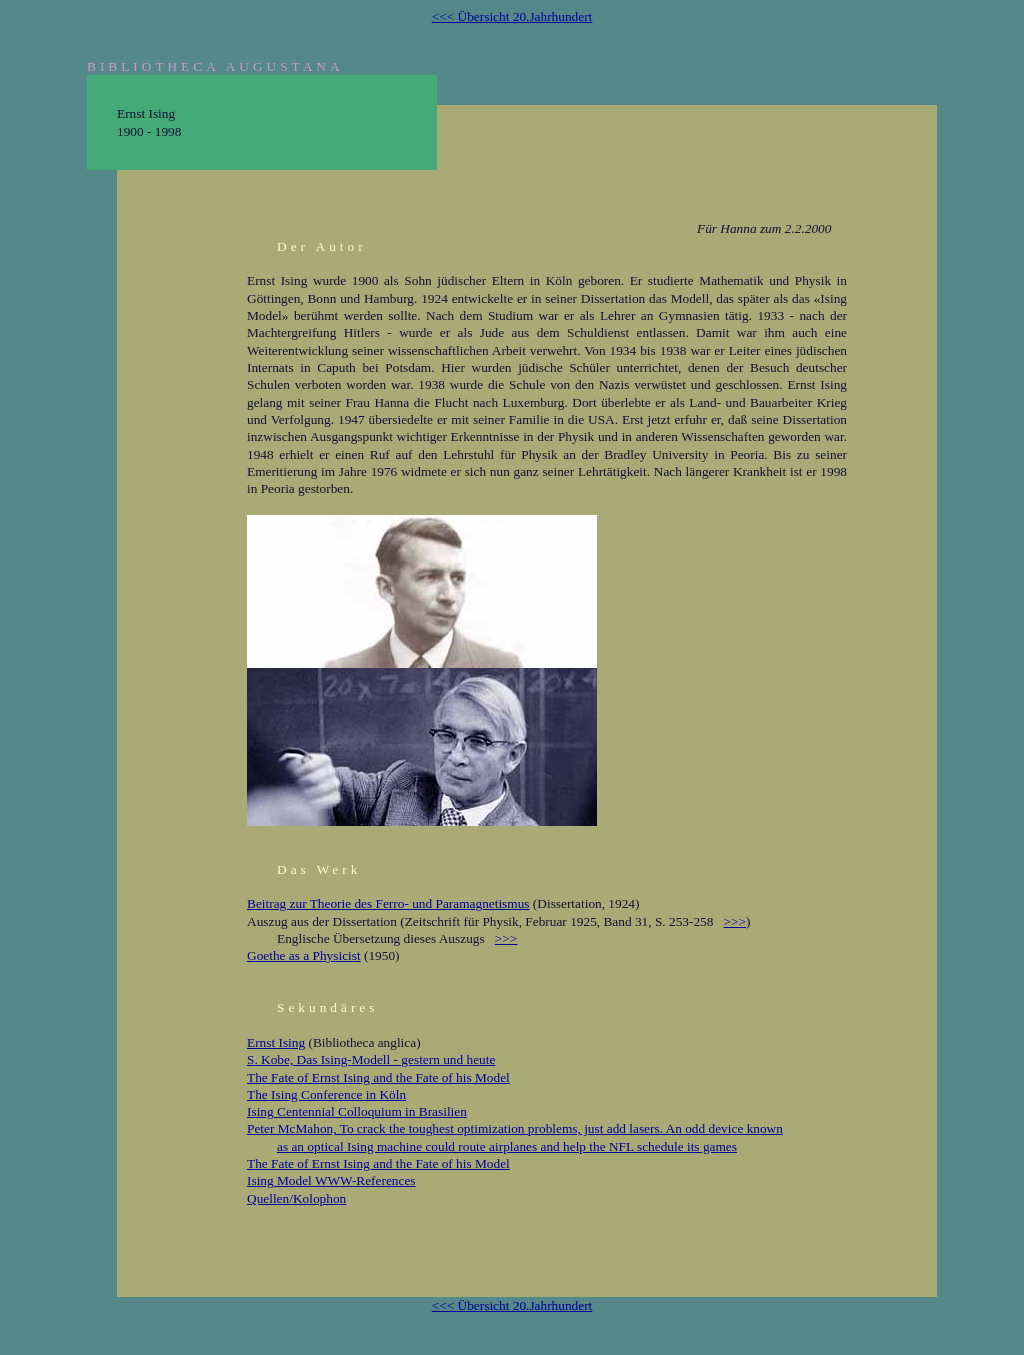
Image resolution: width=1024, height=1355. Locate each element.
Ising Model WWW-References (331, 1180)
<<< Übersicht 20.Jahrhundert (512, 16)
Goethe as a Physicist (304, 955)
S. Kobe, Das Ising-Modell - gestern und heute (371, 1059)
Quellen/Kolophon (296, 1198)
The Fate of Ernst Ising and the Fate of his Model (378, 1077)
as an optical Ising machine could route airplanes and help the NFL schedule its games (507, 1146)
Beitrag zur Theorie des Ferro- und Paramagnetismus (388, 903)
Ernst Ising (276, 1042)
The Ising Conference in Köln (326, 1094)
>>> (734, 921)
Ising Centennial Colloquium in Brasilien (357, 1111)
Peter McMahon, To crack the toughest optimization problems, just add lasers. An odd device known (515, 1128)
